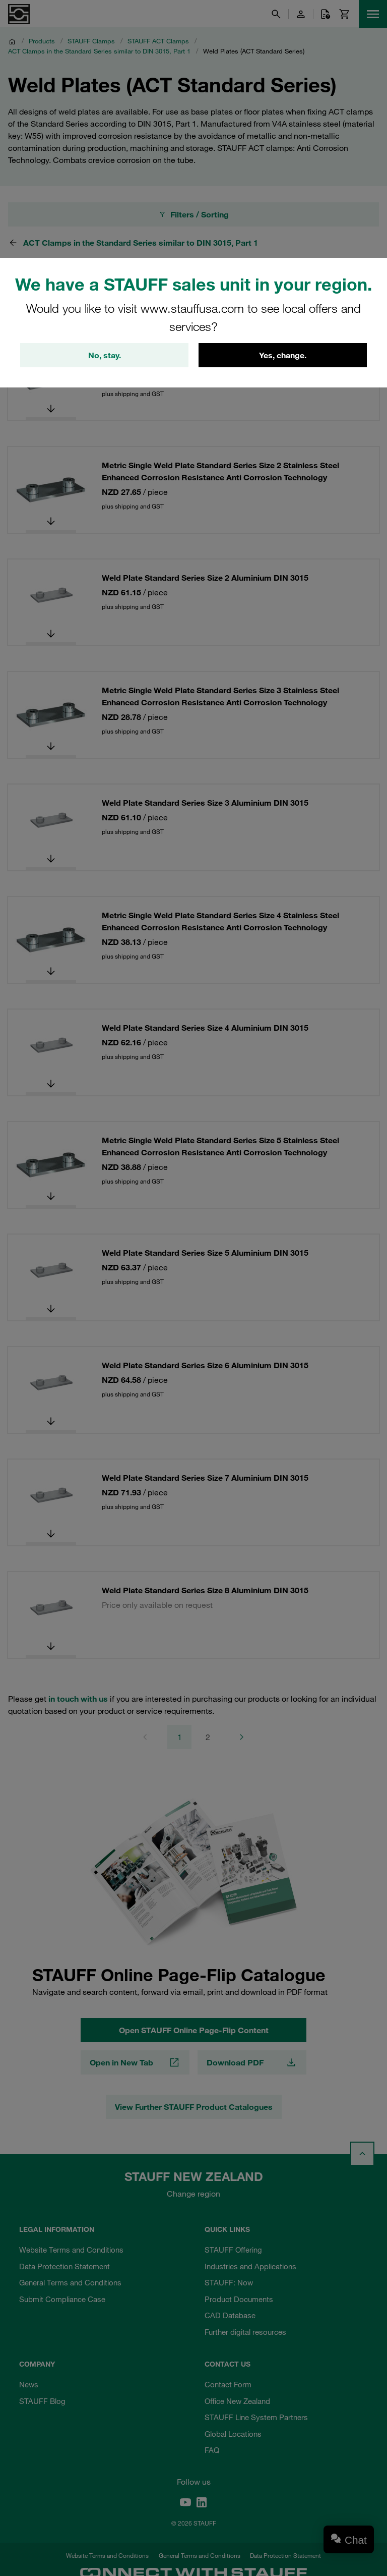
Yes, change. (282, 355)
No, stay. (104, 355)
